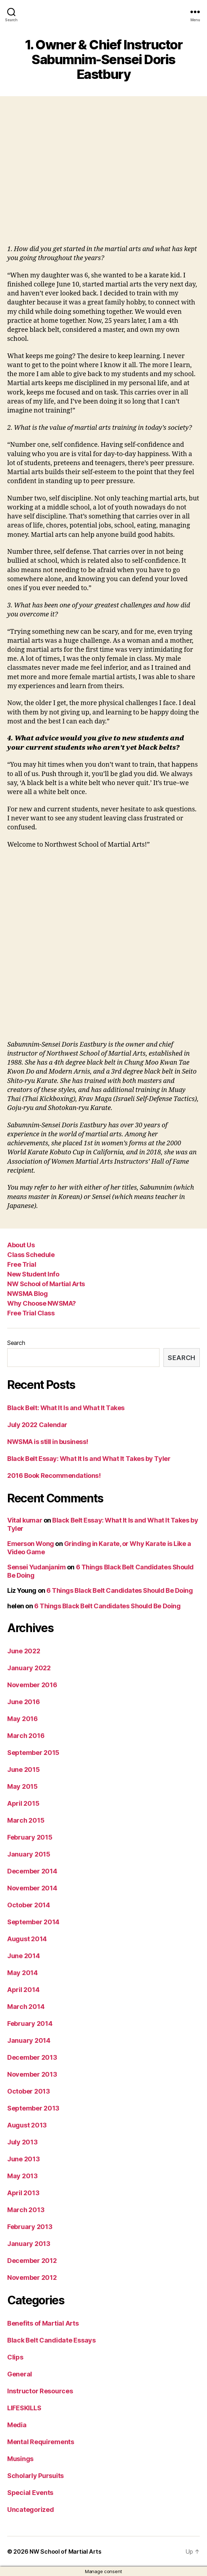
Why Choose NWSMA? (41, 1303)
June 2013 (23, 2159)
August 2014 (27, 1939)
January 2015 (28, 1854)
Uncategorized (30, 2509)
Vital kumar (24, 1520)
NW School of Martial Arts (46, 1284)
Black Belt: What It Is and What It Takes (66, 1408)
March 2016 (25, 1735)
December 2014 (32, 1871)
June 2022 (23, 1651)
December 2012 (32, 2260)
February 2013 (30, 2226)
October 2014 (28, 1905)
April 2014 (23, 1989)
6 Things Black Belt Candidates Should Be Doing (119, 1590)
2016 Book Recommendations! (53, 1475)
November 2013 (32, 2074)
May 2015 (22, 1786)
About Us (21, 1245)
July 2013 (22, 2142)
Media (17, 2425)
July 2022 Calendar (37, 1425)
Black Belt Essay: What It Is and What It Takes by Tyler (88, 1458)
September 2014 (33, 1922)
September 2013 (33, 2108)
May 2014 (22, 1972)
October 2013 (28, 2091)
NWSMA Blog (27, 1293)
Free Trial (21, 1264)
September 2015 (33, 1752)
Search (16, 1342)
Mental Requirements (40, 2442)
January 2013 (28, 2243)
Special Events (30, 2492)
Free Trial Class (30, 1313)
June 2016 (23, 1702)
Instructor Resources (40, 2391)
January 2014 (28, 2040)
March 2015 (25, 1820)
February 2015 (30, 1837)
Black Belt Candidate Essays (51, 2340)
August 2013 (27, 2125)
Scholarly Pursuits (35, 2475)
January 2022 (29, 1668)
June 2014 (23, 1956)
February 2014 (30, 2023)
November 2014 (32, 1888)
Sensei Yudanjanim (36, 1567)
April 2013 (23, 2193)
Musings (20, 2459)
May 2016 (22, 1718)
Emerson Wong (30, 1543)
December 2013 (32, 2057)
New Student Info (33, 1274)
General (19, 2374)
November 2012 (32, 2277)
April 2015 (23, 1803)
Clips (15, 2357)
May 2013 (22, 2176)
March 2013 (25, 2210)
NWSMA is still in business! (47, 1441)
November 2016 (32, 1685)
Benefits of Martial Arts (43, 2323)
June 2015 (23, 1769)
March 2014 (25, 2006)
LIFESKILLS (24, 2408)
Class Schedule (30, 1254)
